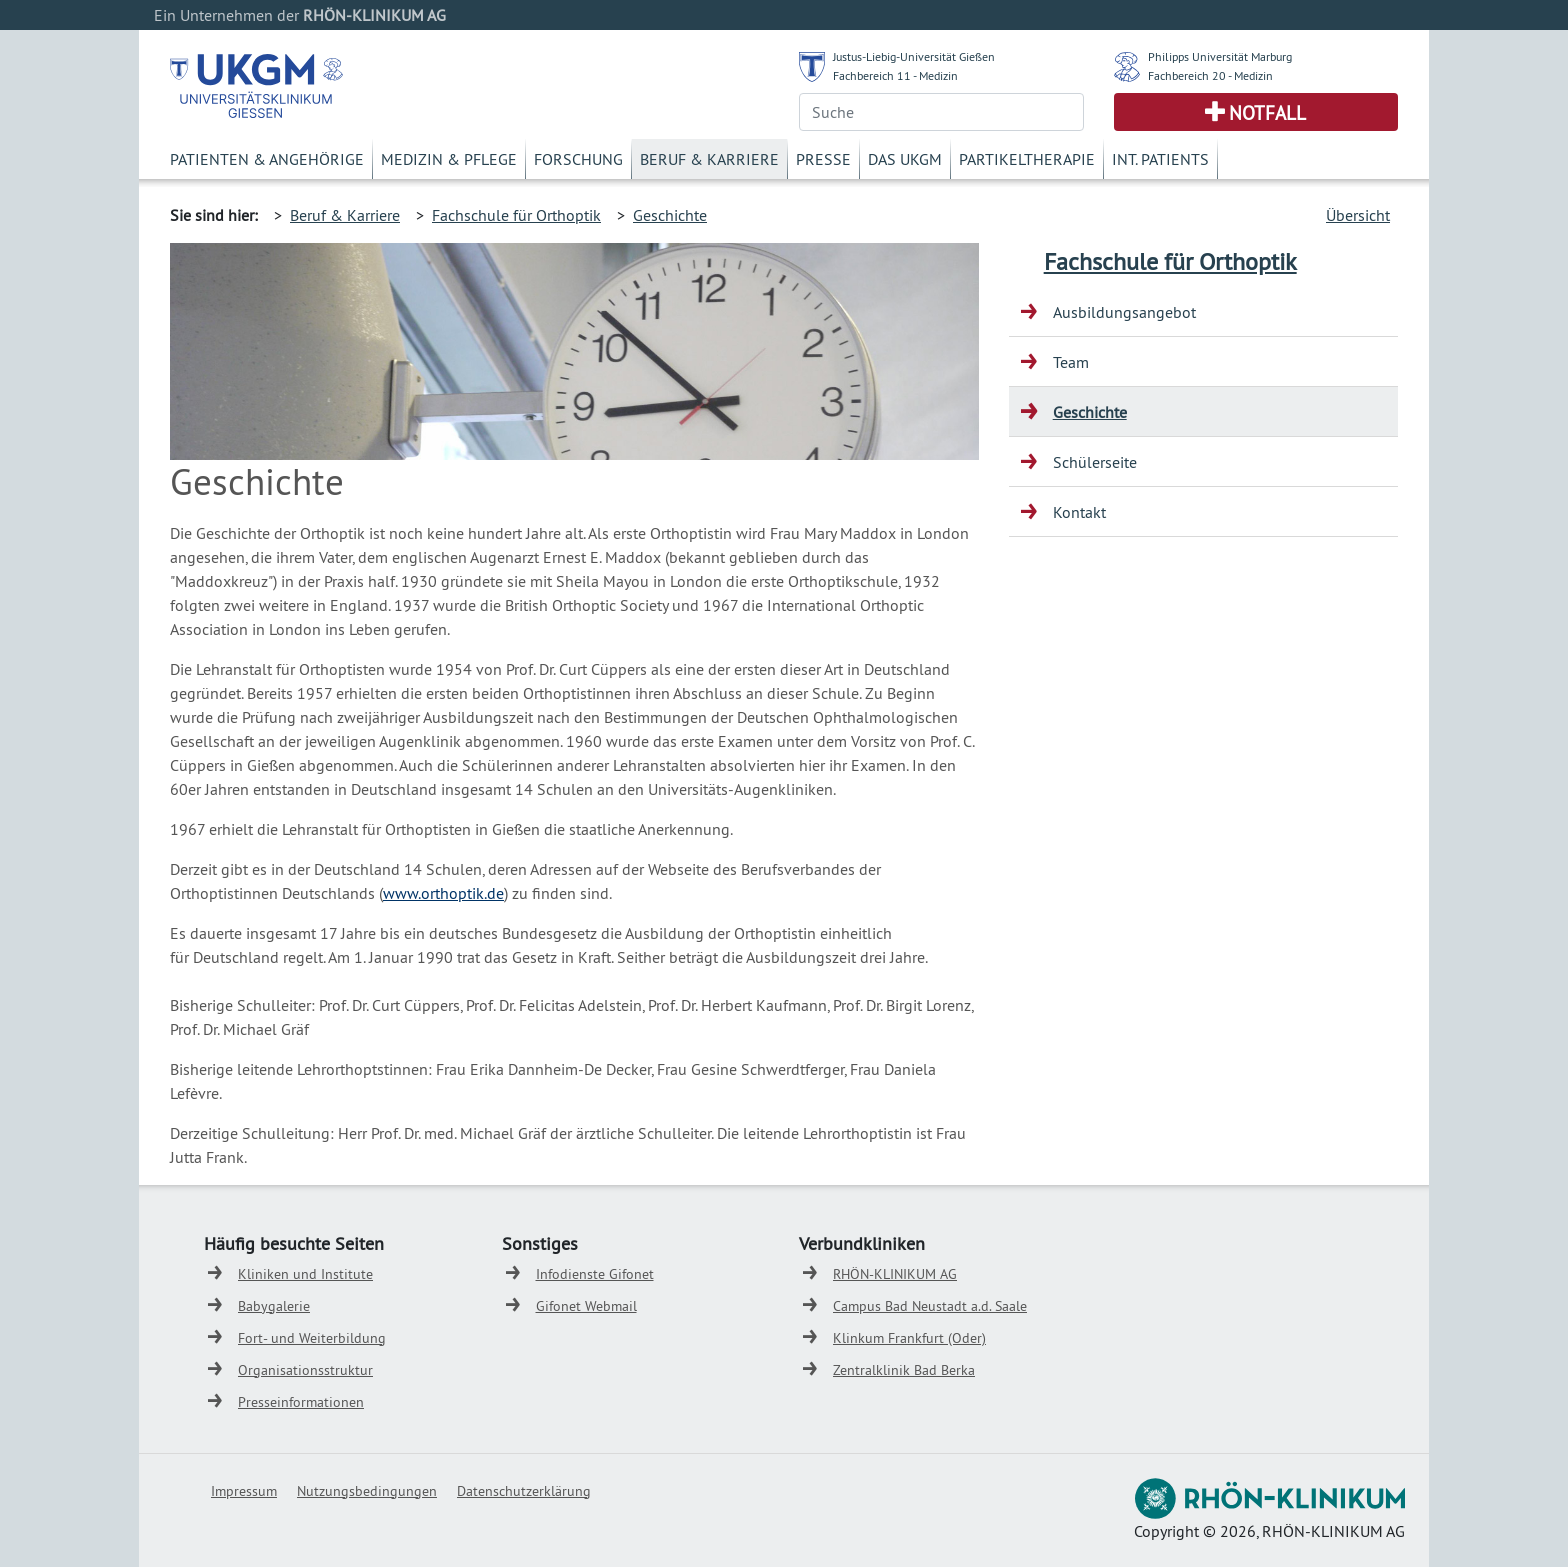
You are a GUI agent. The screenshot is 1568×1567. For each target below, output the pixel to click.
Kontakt (1079, 512)
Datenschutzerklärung (524, 1491)
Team (1071, 362)
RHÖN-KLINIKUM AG (895, 1274)
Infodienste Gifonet (595, 1274)
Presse (823, 159)
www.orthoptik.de (443, 893)
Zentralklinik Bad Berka (904, 1370)
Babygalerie (274, 1306)
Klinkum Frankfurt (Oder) (909, 1338)
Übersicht (1358, 215)
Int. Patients (1160, 159)
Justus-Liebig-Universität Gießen (914, 56)
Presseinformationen (301, 1402)
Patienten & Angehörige (267, 159)
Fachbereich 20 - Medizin (1210, 75)
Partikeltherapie (1027, 159)
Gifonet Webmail (586, 1306)
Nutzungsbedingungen (367, 1491)
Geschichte (670, 215)
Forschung (578, 159)
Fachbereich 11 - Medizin (895, 75)
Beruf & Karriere (709, 159)
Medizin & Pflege (449, 159)
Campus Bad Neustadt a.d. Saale (930, 1306)
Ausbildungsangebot (1124, 312)
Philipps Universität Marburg (1220, 56)
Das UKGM (905, 159)
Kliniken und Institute (305, 1274)
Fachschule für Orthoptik (516, 215)
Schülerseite (1095, 462)
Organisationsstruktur (305, 1370)
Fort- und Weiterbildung (312, 1338)
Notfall (1267, 113)
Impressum (244, 1491)
